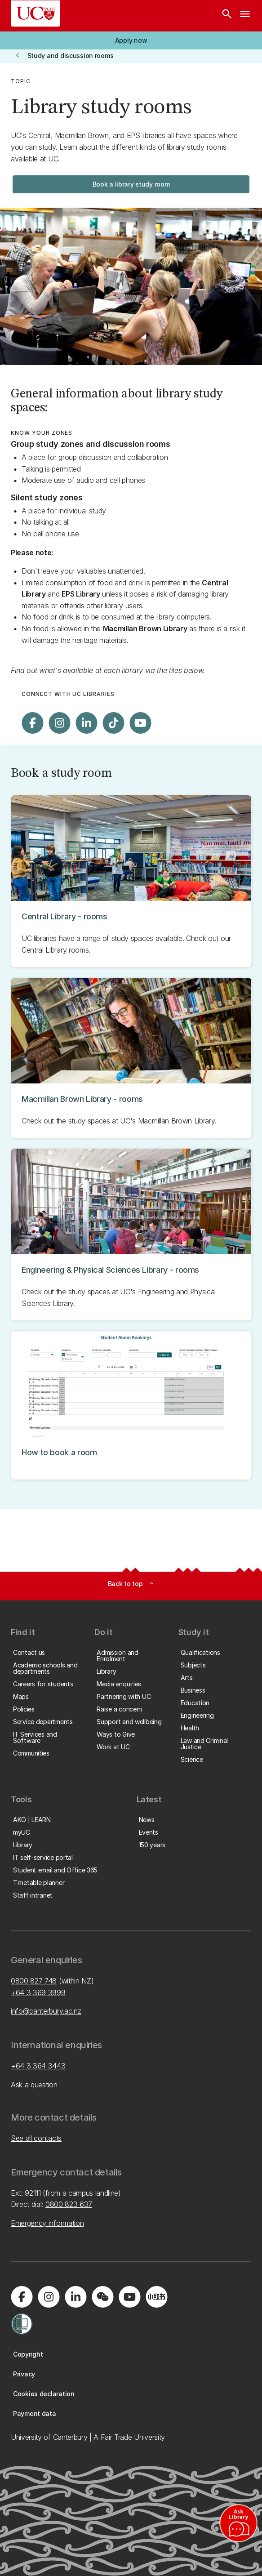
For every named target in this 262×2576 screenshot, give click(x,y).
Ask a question (34, 2084)
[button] (131, 40)
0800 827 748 (34, 1980)
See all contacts (36, 2138)
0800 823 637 (68, 2204)
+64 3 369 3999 (38, 1992)
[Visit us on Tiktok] (113, 723)
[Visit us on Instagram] (59, 723)
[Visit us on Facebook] (32, 723)
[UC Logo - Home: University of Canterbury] (35, 13)
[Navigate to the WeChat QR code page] (102, 2297)
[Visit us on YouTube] (140, 723)
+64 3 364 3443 (38, 2065)
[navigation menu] (245, 15)
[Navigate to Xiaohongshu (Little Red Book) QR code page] (156, 2297)
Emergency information (47, 2223)
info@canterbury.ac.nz (46, 2010)
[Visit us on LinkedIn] (86, 723)
